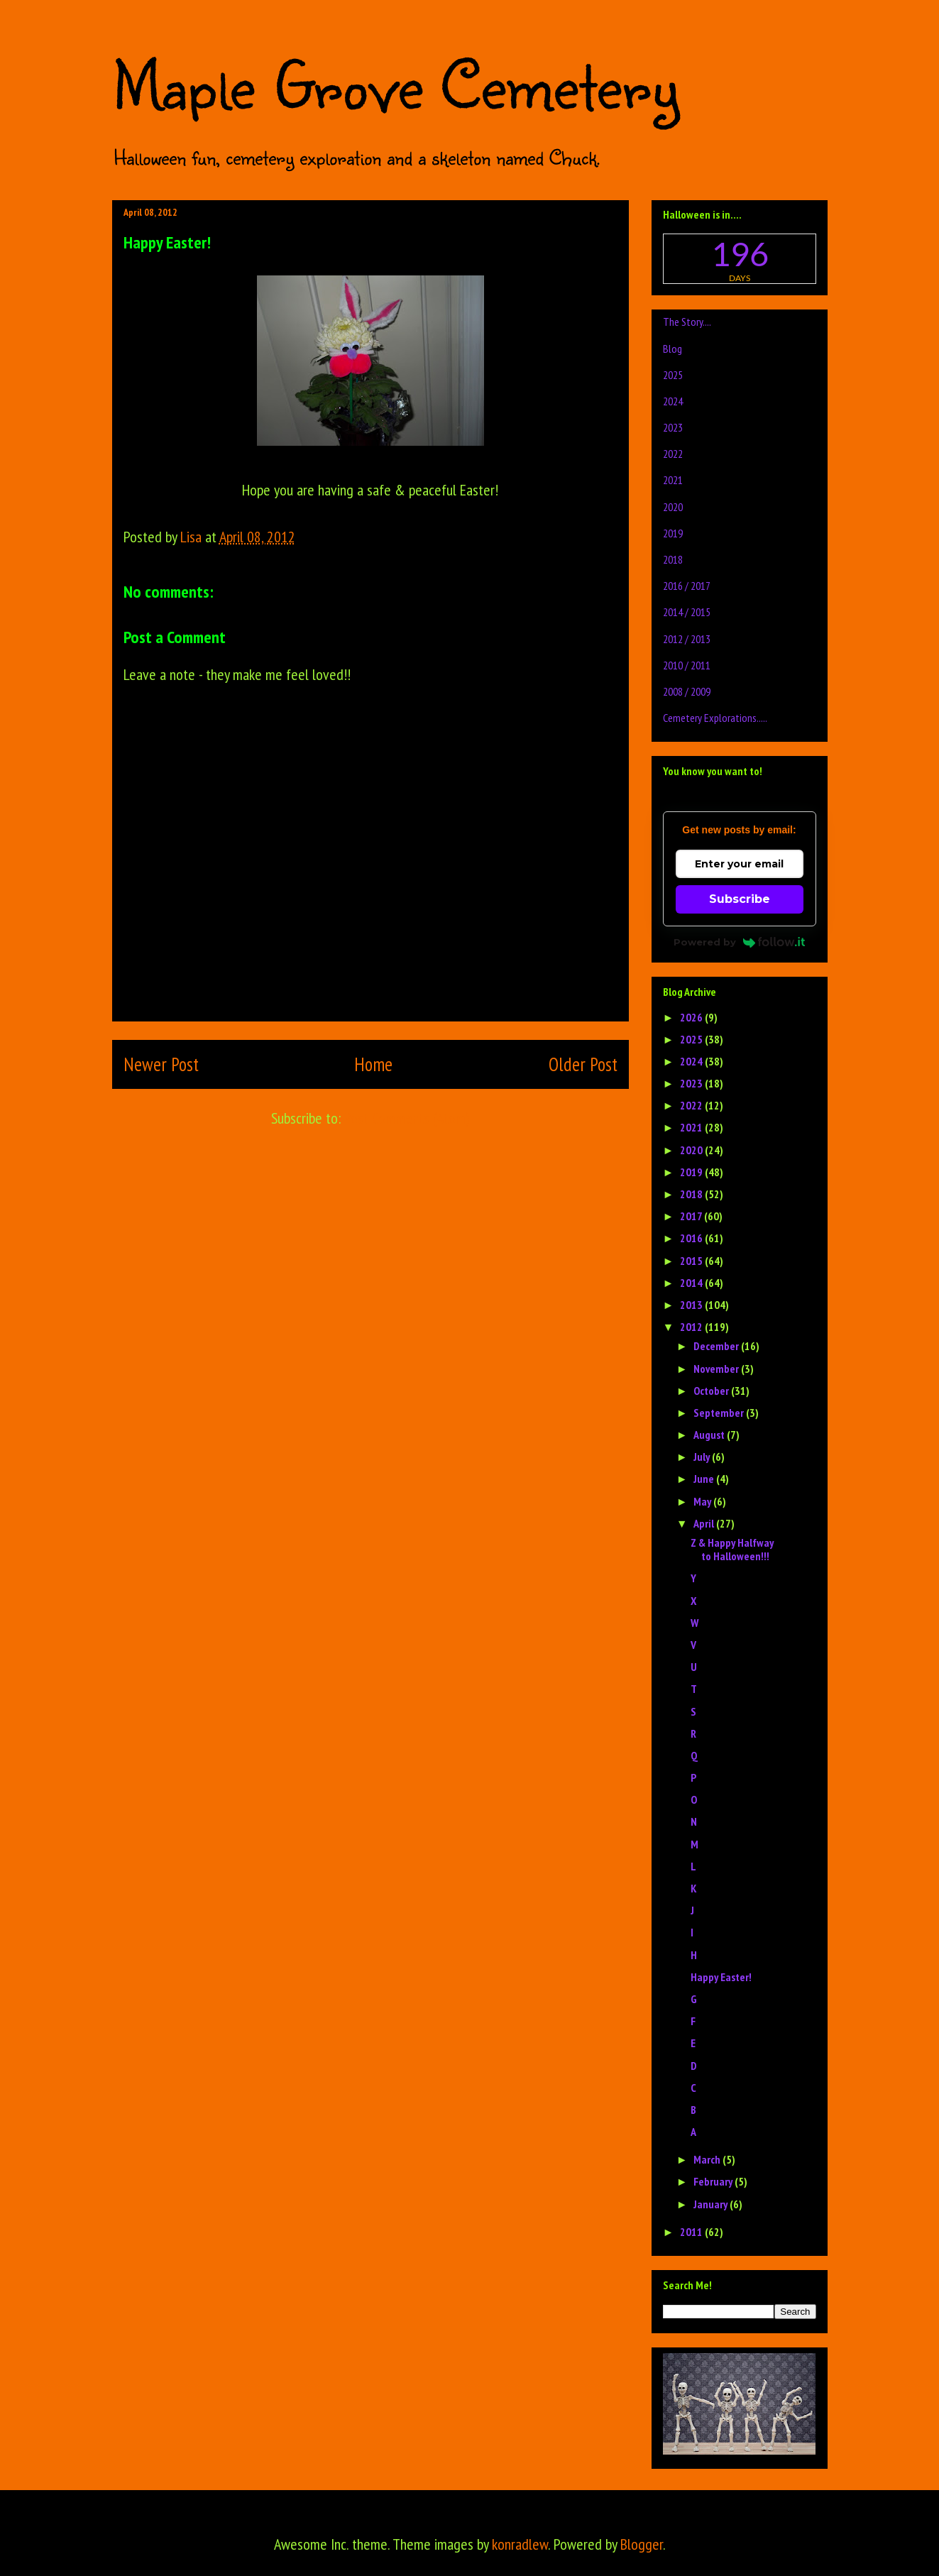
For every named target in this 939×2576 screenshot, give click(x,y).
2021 (673, 480)
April (704, 1523)
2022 (673, 453)
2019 (673, 533)
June (704, 1478)
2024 (673, 401)
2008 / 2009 (686, 691)
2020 (673, 507)
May (703, 1501)
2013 (692, 1305)
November (717, 1368)
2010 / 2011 (686, 665)
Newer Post (161, 1064)
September (719, 1412)
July (702, 1456)
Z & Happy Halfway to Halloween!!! (732, 1549)
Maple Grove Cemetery (395, 84)
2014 (692, 1283)
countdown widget (739, 259)
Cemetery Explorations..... (715, 718)
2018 (673, 559)
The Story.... (687, 321)
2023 (673, 427)
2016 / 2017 (686, 586)
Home (373, 1064)
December (717, 1346)
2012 (692, 1327)
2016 (692, 1238)
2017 (692, 1216)
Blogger (641, 2544)
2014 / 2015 (686, 612)
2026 (692, 1017)
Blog (672, 348)
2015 (692, 1261)
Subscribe (739, 899)
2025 (673, 375)
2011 (692, 2232)
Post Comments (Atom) (406, 1118)
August (710, 1434)
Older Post (583, 1064)
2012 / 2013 (686, 639)
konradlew (520, 2544)
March (708, 2159)
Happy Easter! (721, 1977)
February (714, 2181)
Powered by (739, 942)
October (712, 1390)
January (711, 2204)
